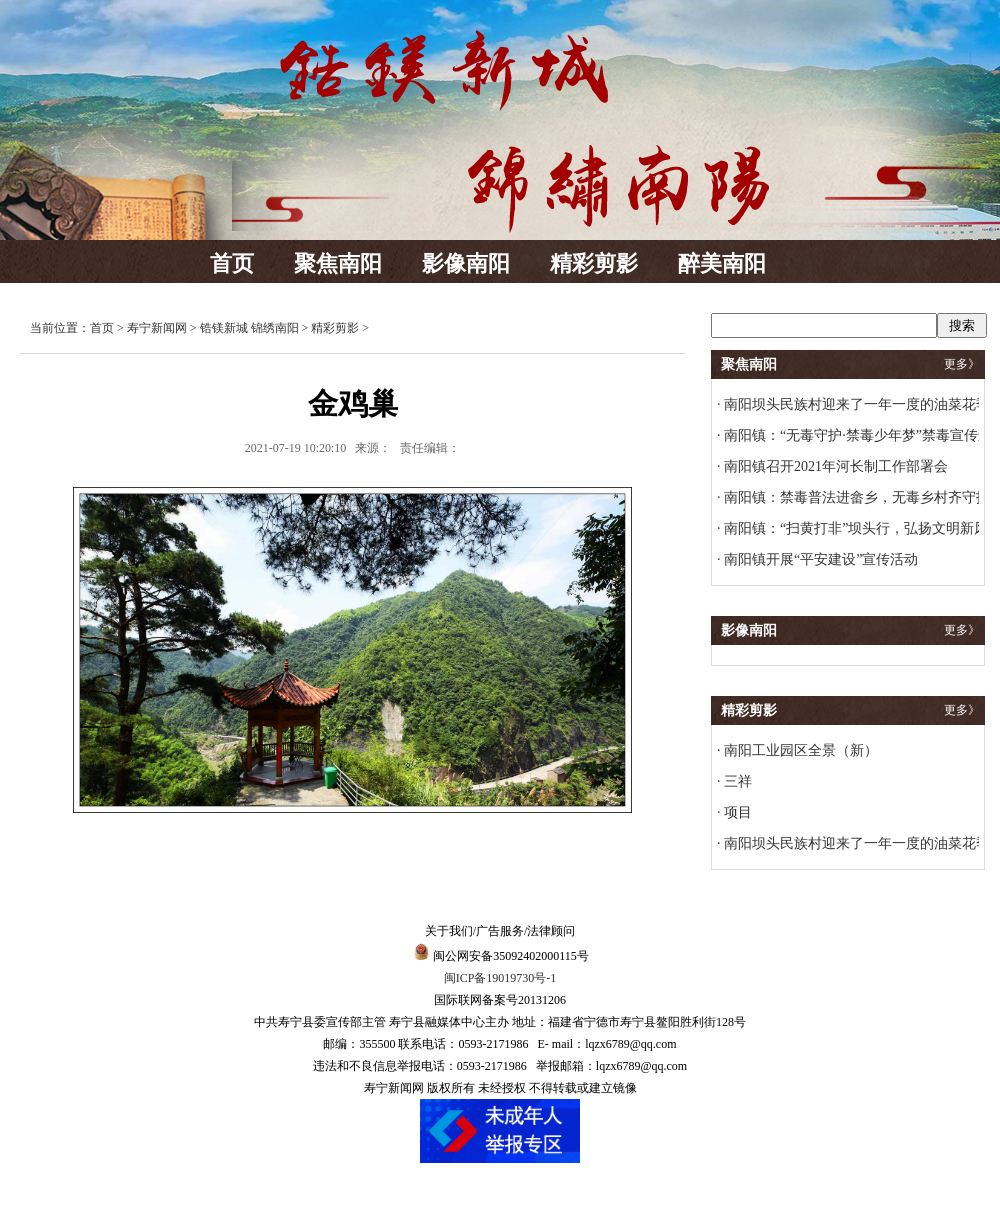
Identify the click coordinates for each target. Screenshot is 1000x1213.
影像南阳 (466, 263)
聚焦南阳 (338, 263)
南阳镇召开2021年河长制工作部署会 (835, 466)
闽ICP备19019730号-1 (500, 978)
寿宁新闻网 (157, 328)
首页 (232, 263)
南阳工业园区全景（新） (800, 750)
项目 (737, 812)
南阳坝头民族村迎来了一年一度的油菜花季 (856, 404)
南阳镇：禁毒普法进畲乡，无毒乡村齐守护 (856, 497)
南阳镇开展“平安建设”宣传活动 (820, 559)
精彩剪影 (594, 263)
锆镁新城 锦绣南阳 (249, 328)
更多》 (962, 364)
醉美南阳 (722, 263)
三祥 (737, 781)
